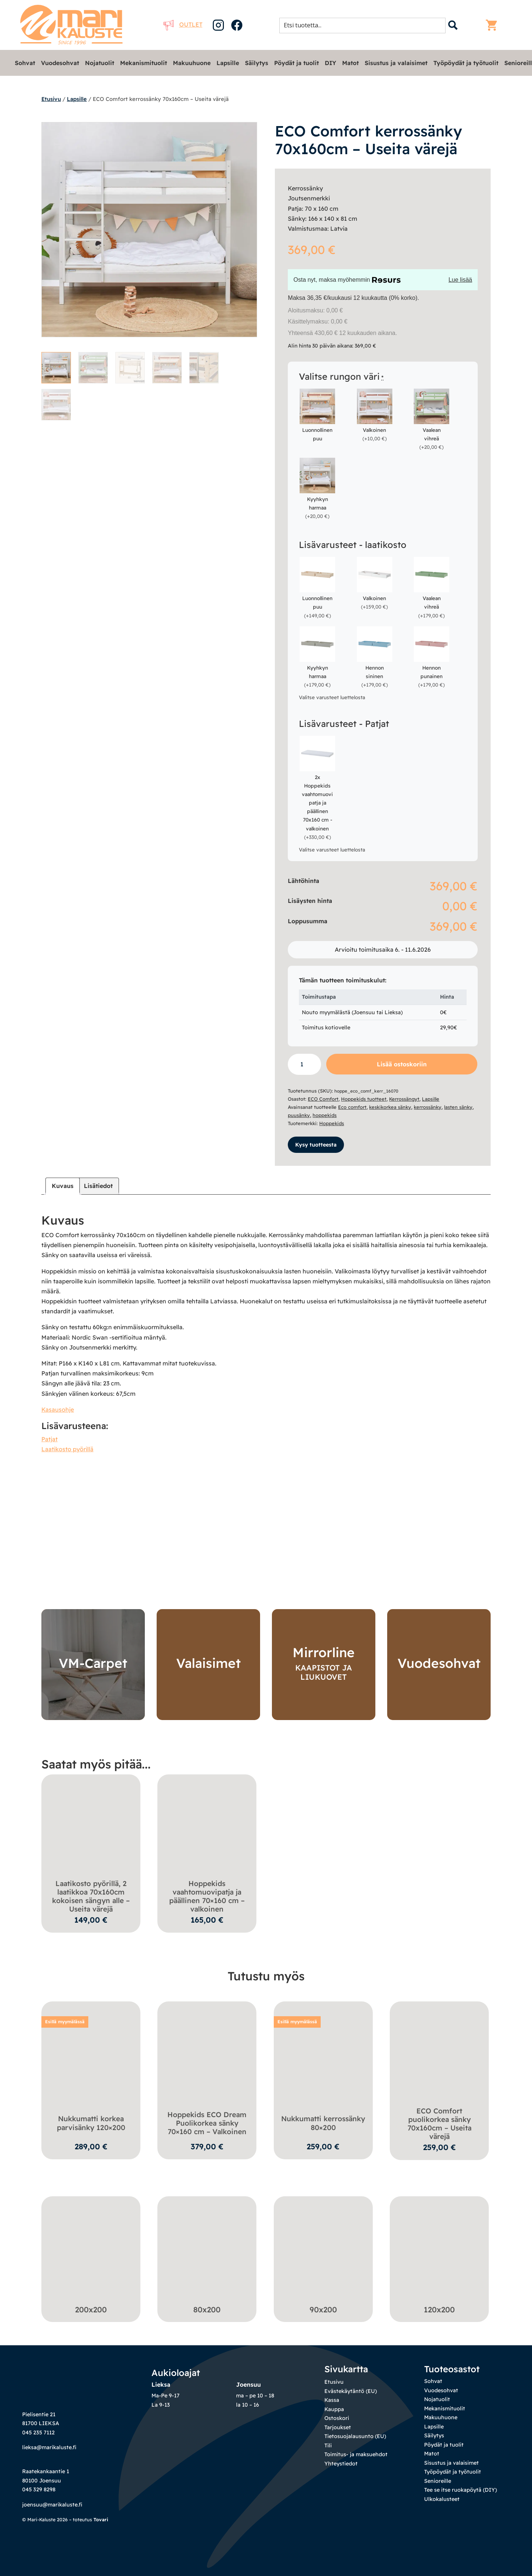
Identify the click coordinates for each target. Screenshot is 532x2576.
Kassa (331, 2400)
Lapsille (227, 63)
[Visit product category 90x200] (323, 2257)
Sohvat (25, 63)
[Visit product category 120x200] (439, 2257)
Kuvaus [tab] (63, 1185)
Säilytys (256, 63)
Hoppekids (331, 1123)
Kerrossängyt (404, 1099)
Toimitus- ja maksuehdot (356, 2454)
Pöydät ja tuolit (296, 63)
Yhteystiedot (341, 2463)
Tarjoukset (337, 2427)
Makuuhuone (192, 63)
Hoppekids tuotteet (363, 1099)
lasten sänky (458, 1107)
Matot (350, 63)
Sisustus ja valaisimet (396, 63)
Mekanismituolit (143, 63)
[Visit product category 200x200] (90, 2257)
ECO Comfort (323, 1099)
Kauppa (334, 2409)
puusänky (299, 1115)
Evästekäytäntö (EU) (350, 2391)
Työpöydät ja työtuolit (465, 63)
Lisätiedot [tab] (98, 1185)
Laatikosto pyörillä (67, 1449)
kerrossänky (427, 1107)
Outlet (182, 24)
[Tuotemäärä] (304, 1064)
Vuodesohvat (60, 63)
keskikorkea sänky (390, 1107)
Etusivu (51, 98)
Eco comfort (352, 1107)
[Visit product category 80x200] (206, 2257)
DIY (330, 63)
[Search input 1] (364, 25)
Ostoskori (336, 2418)
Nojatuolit (99, 63)
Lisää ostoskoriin (402, 1064)
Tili (328, 2445)
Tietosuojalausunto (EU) (355, 2436)
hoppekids (325, 1115)
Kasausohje (57, 1409)
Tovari (100, 2519)
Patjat (49, 1439)
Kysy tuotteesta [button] (316, 1144)
